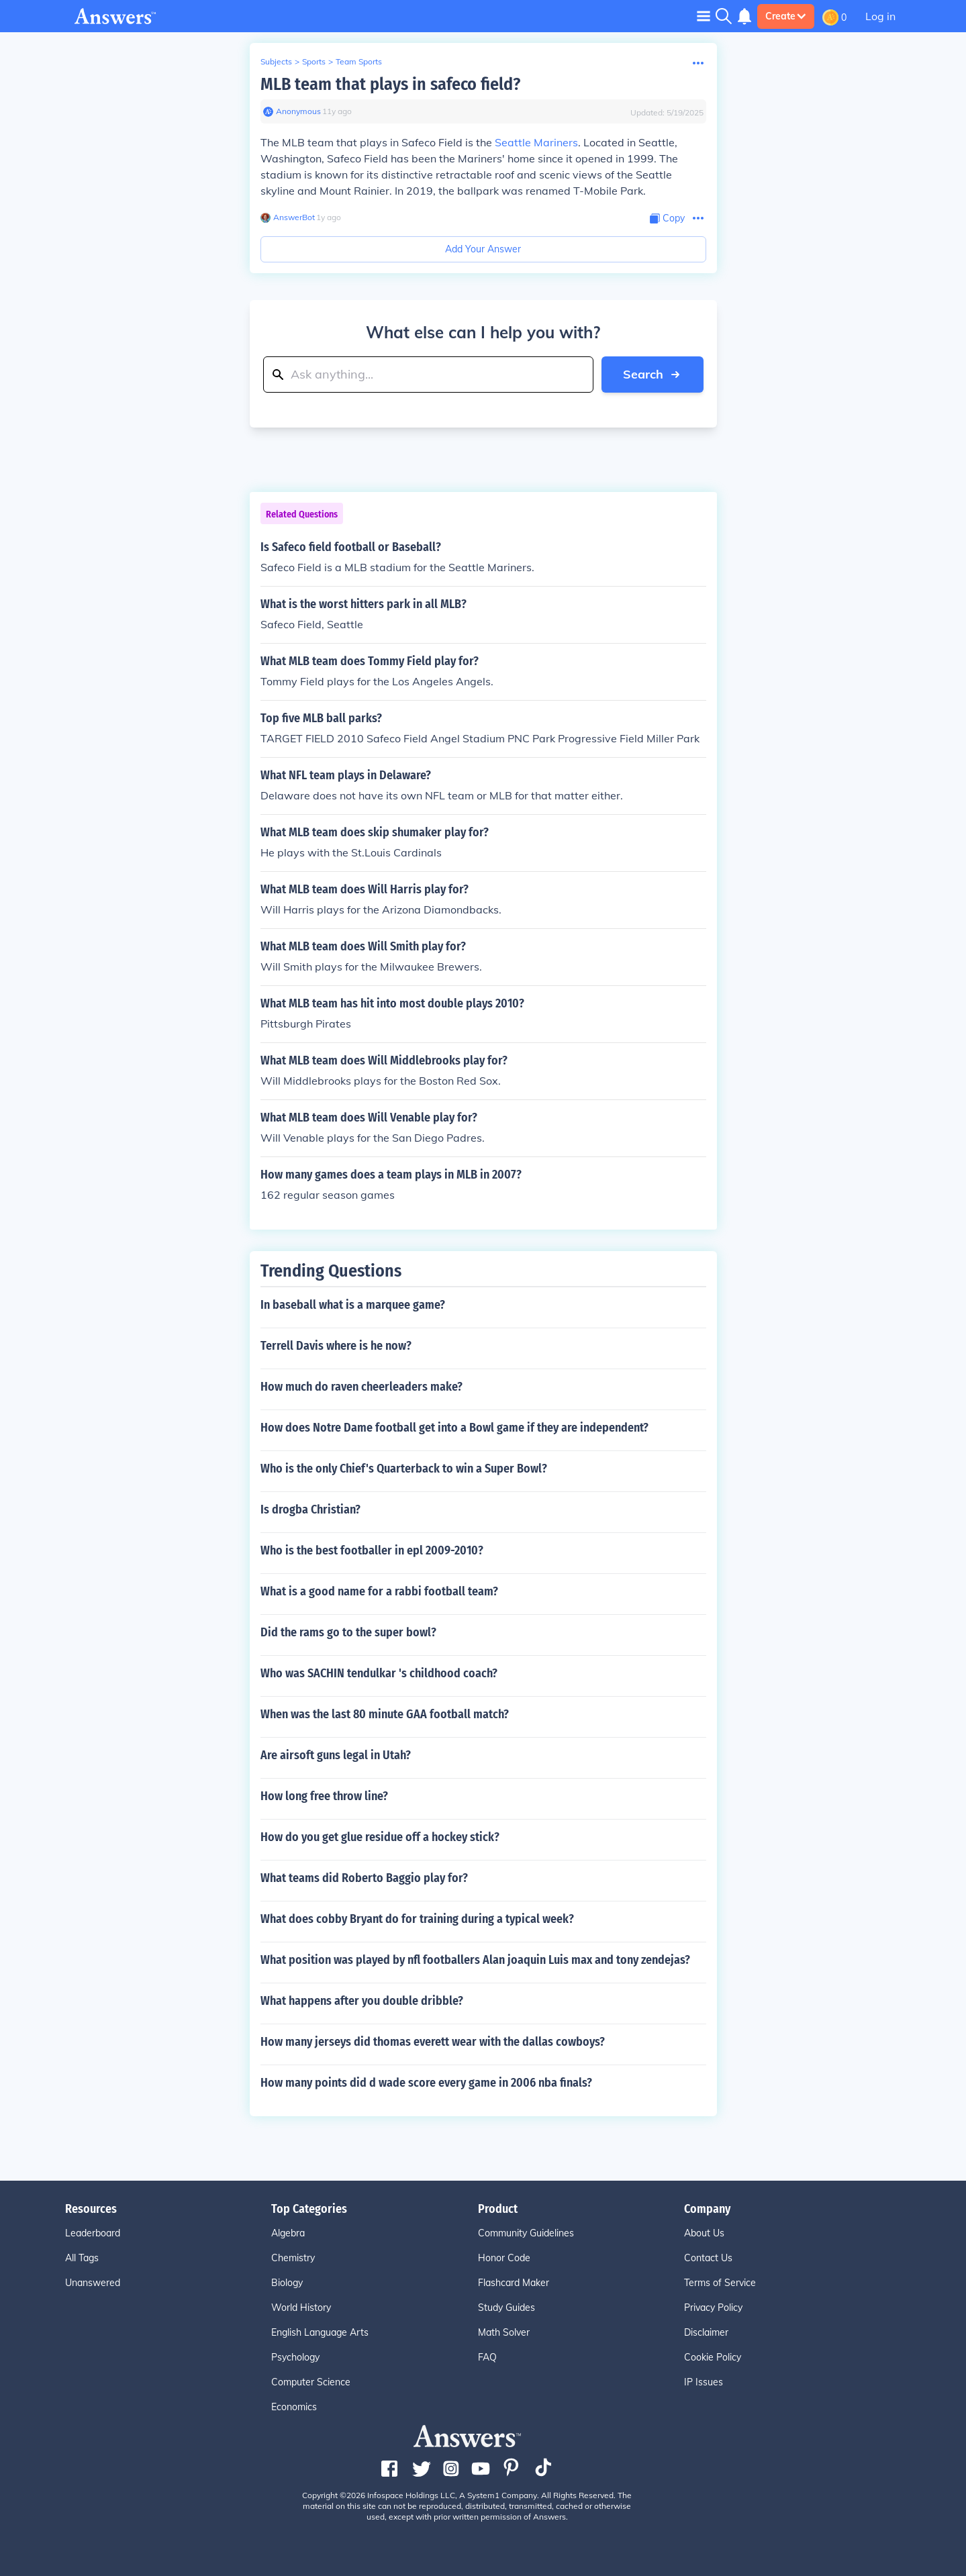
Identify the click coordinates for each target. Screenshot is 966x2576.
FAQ (487, 2357)
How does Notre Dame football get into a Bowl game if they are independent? (454, 1427)
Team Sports (359, 61)
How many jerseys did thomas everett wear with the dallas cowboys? (432, 2041)
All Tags (82, 2258)
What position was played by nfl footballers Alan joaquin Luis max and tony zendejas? (475, 1959)
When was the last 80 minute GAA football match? (384, 1714)
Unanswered (92, 2283)
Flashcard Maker (513, 2283)
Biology (287, 2283)
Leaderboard (92, 2233)
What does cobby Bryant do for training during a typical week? (417, 1919)
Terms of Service (720, 2283)
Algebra (288, 2233)
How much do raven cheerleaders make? (361, 1386)
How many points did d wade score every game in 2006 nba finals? (426, 2082)
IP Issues (703, 2382)
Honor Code (504, 2258)
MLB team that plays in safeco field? (390, 84)
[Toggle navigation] (703, 16)
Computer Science (310, 2382)
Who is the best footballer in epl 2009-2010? (371, 1550)
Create (785, 16)
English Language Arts (320, 2332)
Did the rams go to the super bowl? (348, 1632)
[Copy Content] (667, 218)
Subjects (276, 61)
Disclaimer (706, 2332)
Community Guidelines (526, 2233)
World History (301, 2307)
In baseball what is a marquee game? (352, 1304)
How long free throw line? (324, 1796)
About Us (704, 2233)
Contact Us (708, 2258)
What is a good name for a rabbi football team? (379, 1591)
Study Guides (506, 2307)
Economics (294, 2407)
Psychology (295, 2357)
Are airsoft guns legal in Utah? (335, 1755)
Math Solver (504, 2332)
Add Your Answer (483, 249)
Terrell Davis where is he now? (336, 1345)
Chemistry (293, 2258)
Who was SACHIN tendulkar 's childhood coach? (378, 1673)
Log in (880, 16)
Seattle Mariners (536, 142)
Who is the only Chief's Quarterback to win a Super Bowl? (403, 1468)
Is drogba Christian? (310, 1509)
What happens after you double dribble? (361, 2000)
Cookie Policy (712, 2357)
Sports (314, 61)
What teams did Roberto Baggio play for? (364, 1878)
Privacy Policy (713, 2307)
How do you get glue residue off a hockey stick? (379, 1837)
